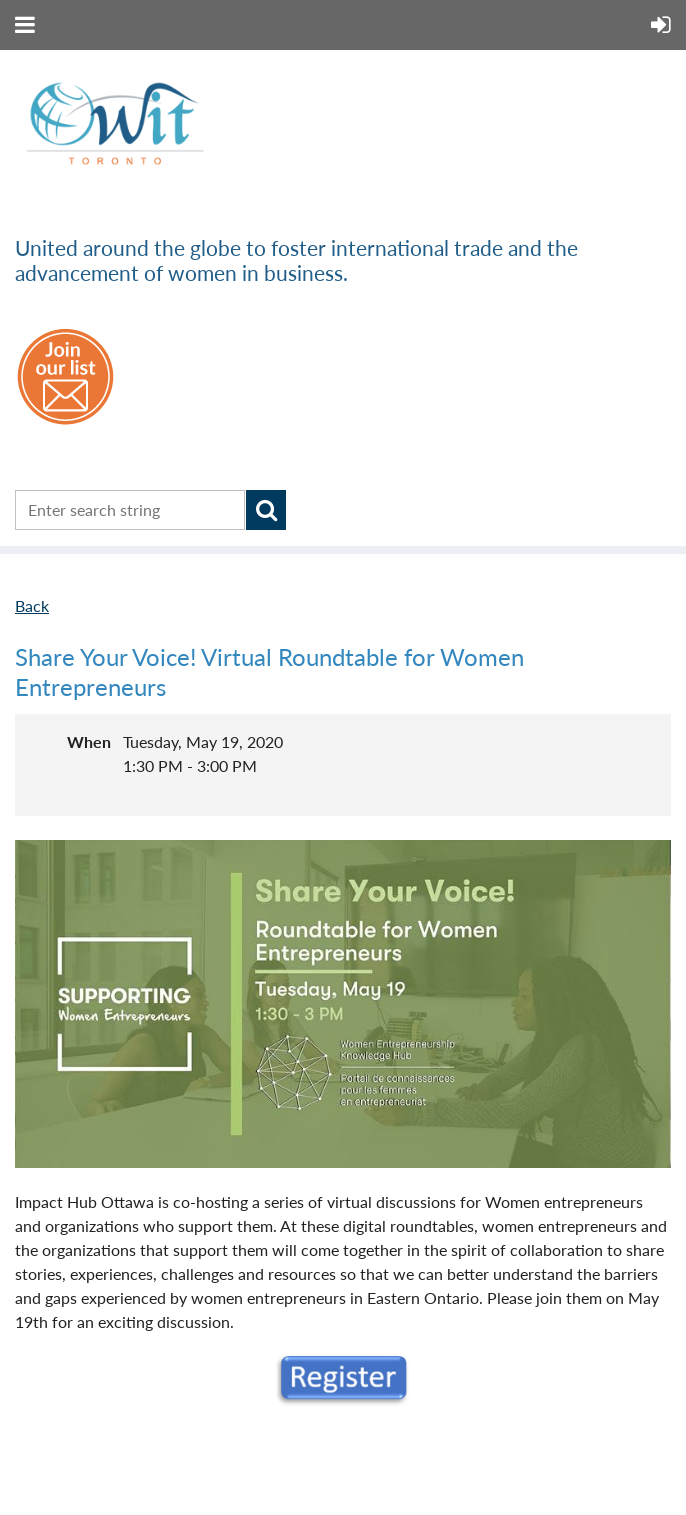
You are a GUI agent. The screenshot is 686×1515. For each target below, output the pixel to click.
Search (266, 510)
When (89, 741)
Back (32, 605)
